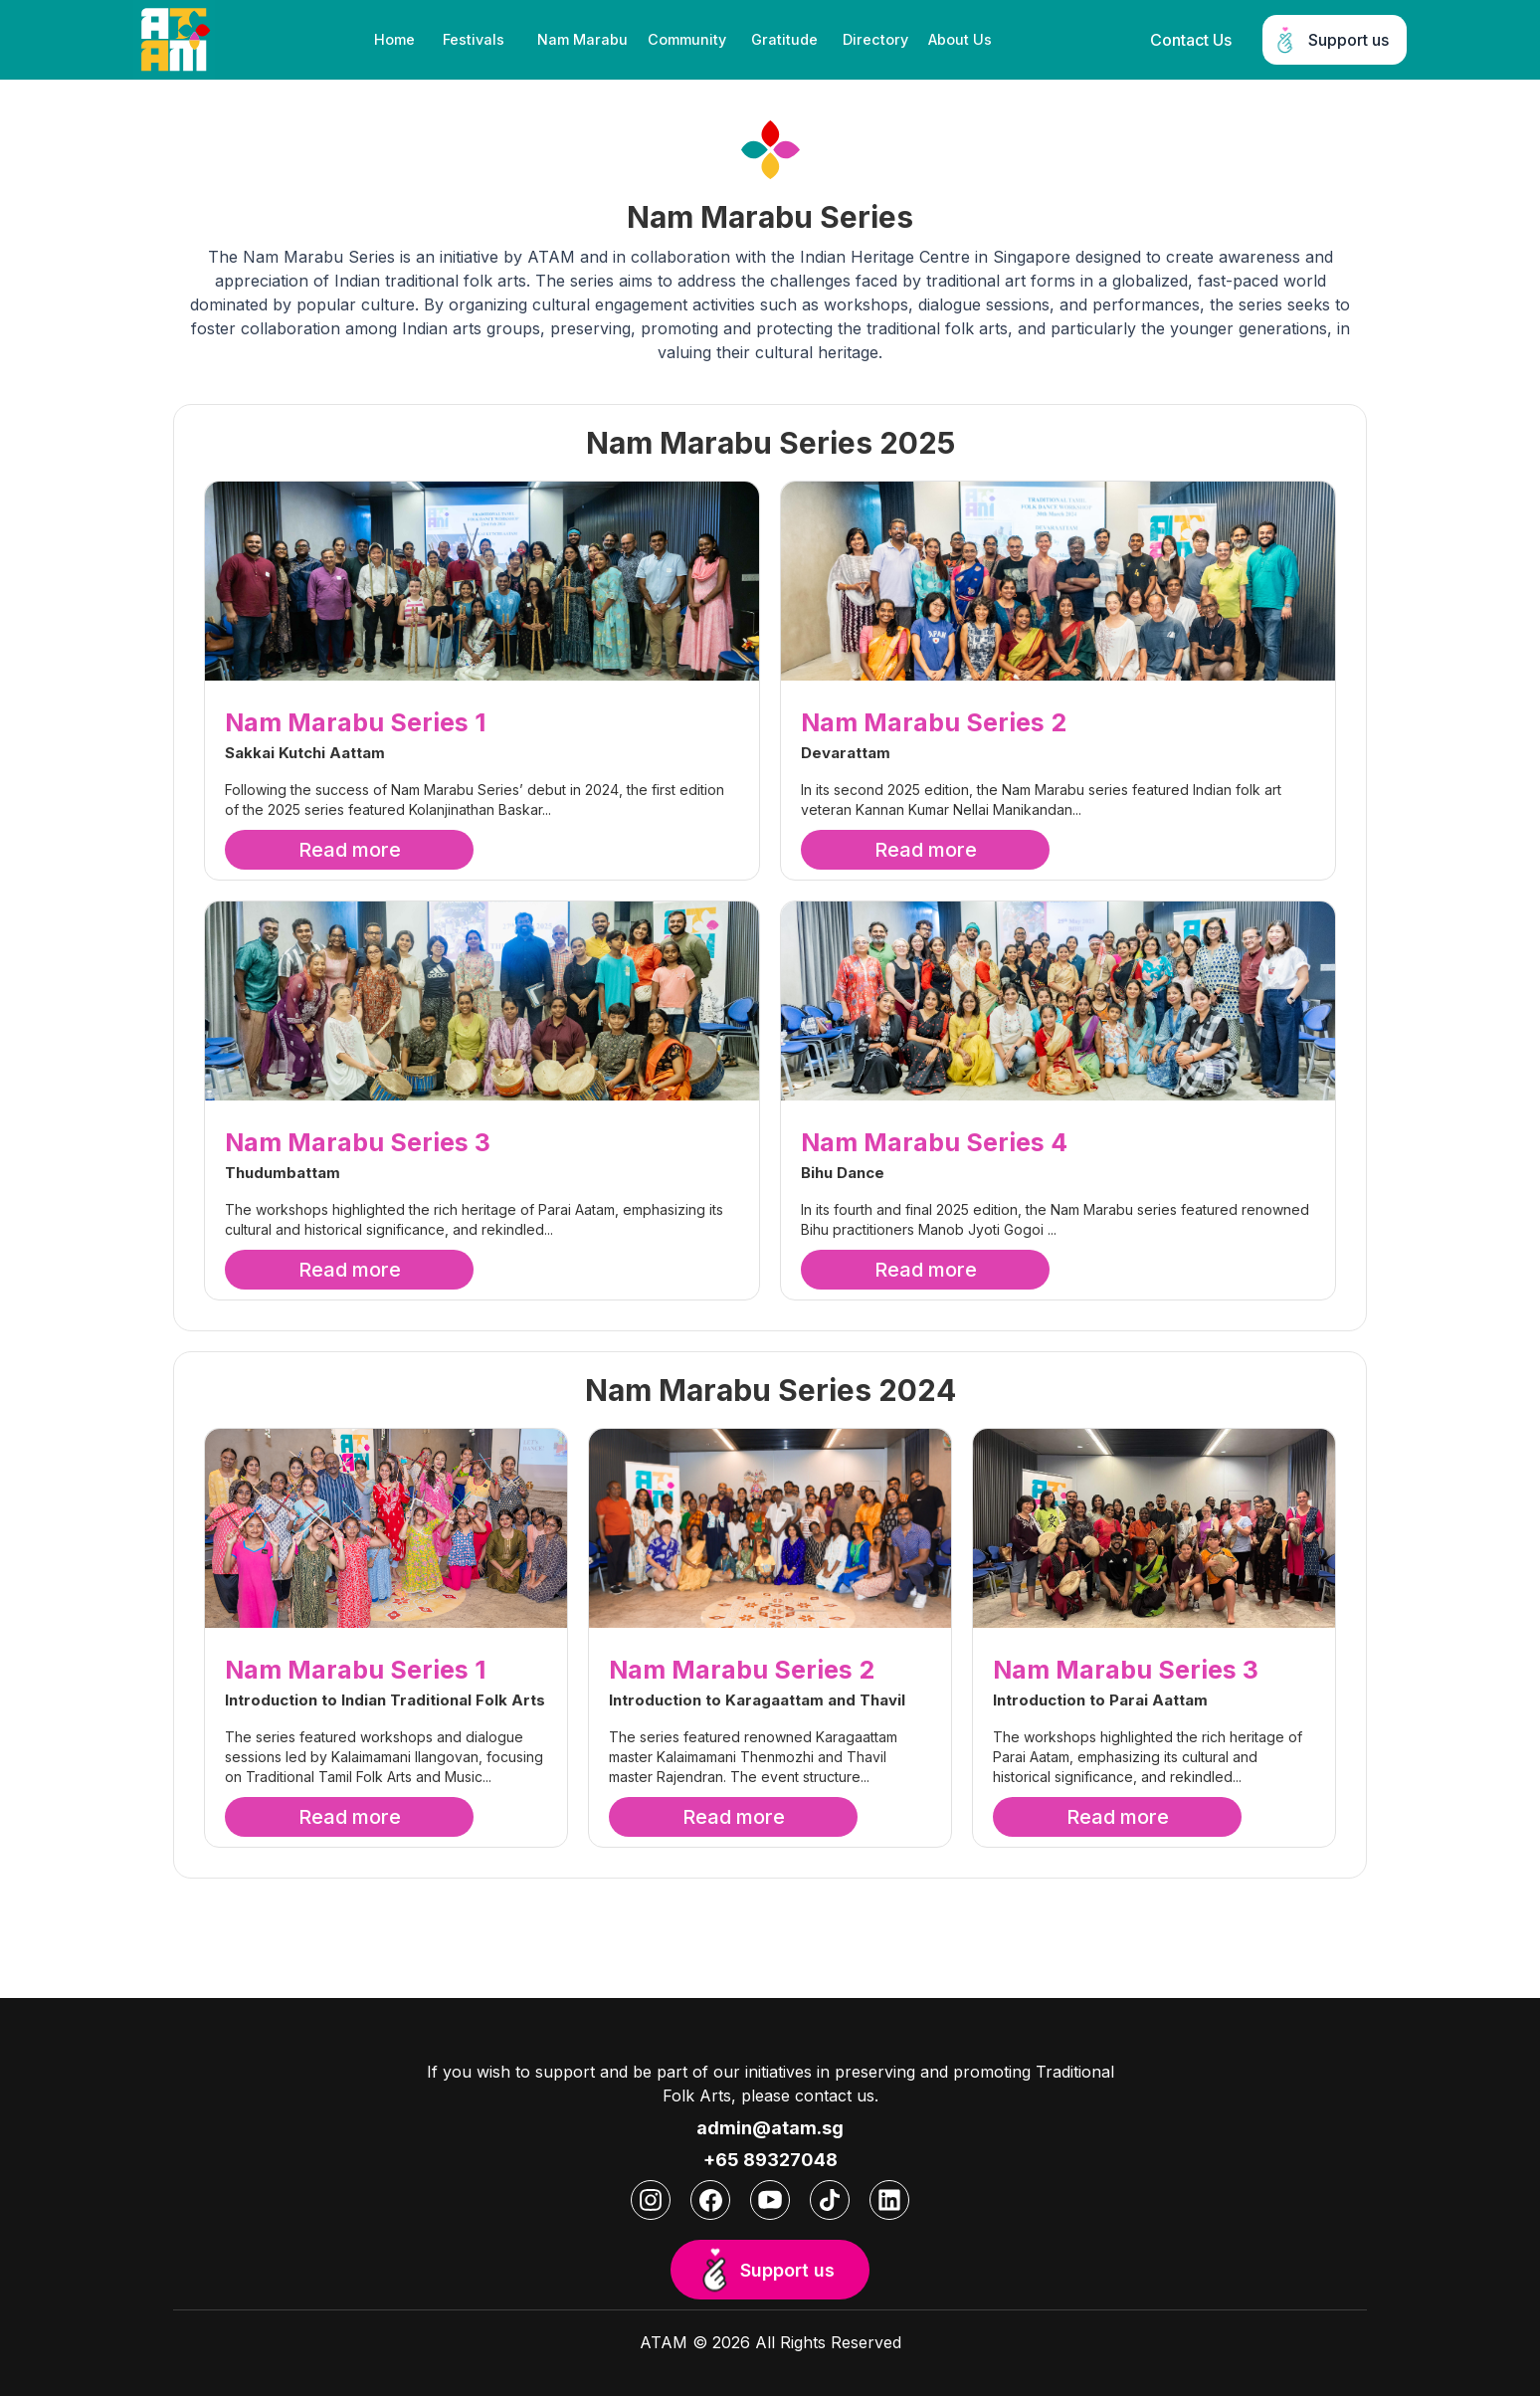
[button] (476, 40)
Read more (349, 850)
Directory (875, 39)
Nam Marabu (582, 39)
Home (394, 39)
